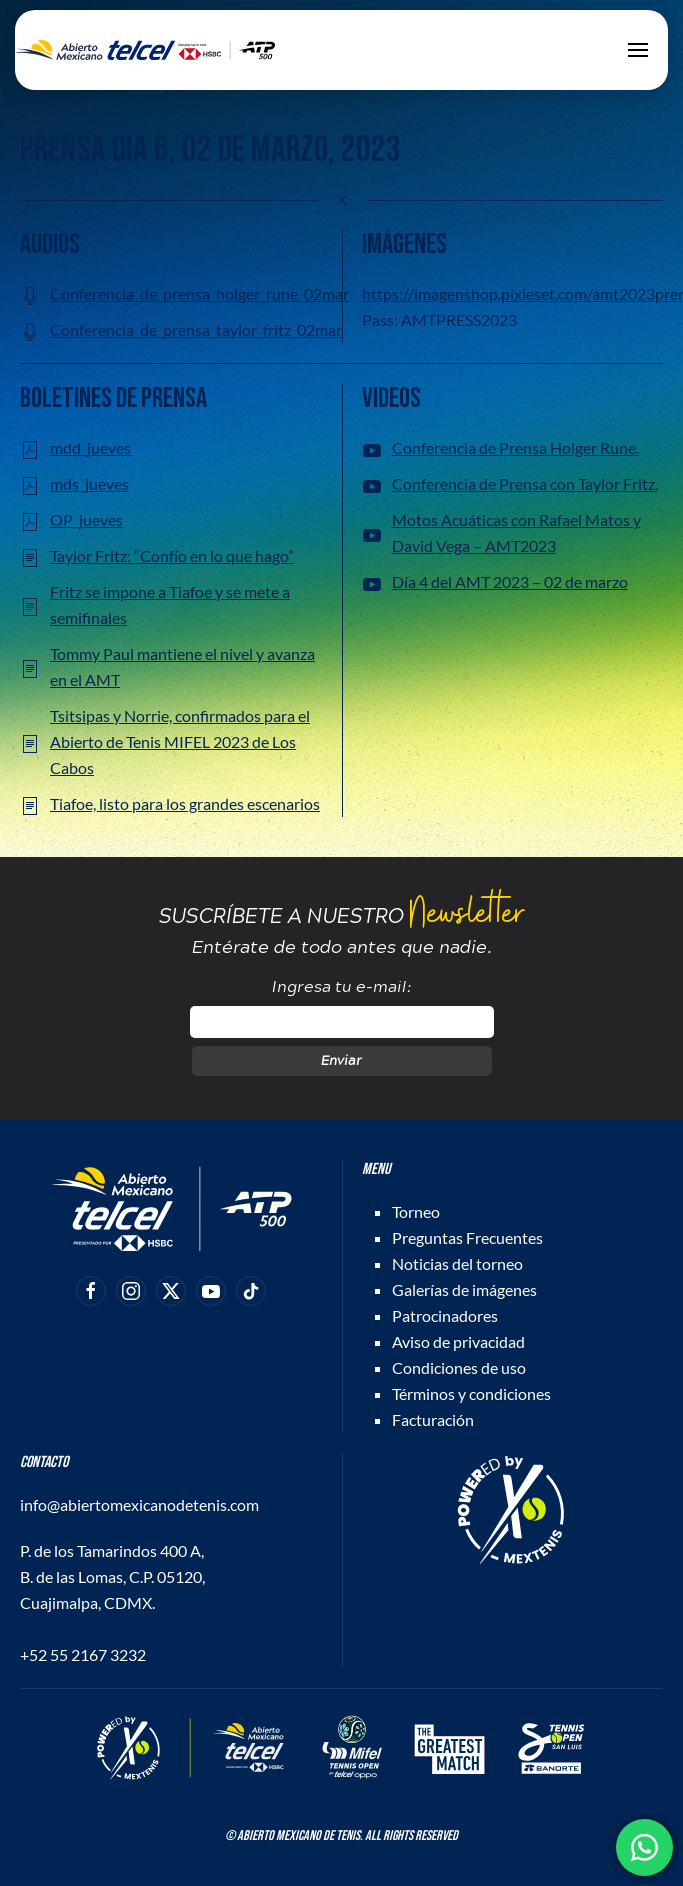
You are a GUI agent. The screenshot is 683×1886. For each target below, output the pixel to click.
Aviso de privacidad (458, 1341)
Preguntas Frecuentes (467, 1237)
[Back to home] (145, 50)
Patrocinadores (445, 1315)
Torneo (416, 1211)
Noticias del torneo (457, 1263)
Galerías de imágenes (464, 1289)
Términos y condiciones (471, 1393)
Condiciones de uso (459, 1367)
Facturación (433, 1419)
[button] (638, 50)
